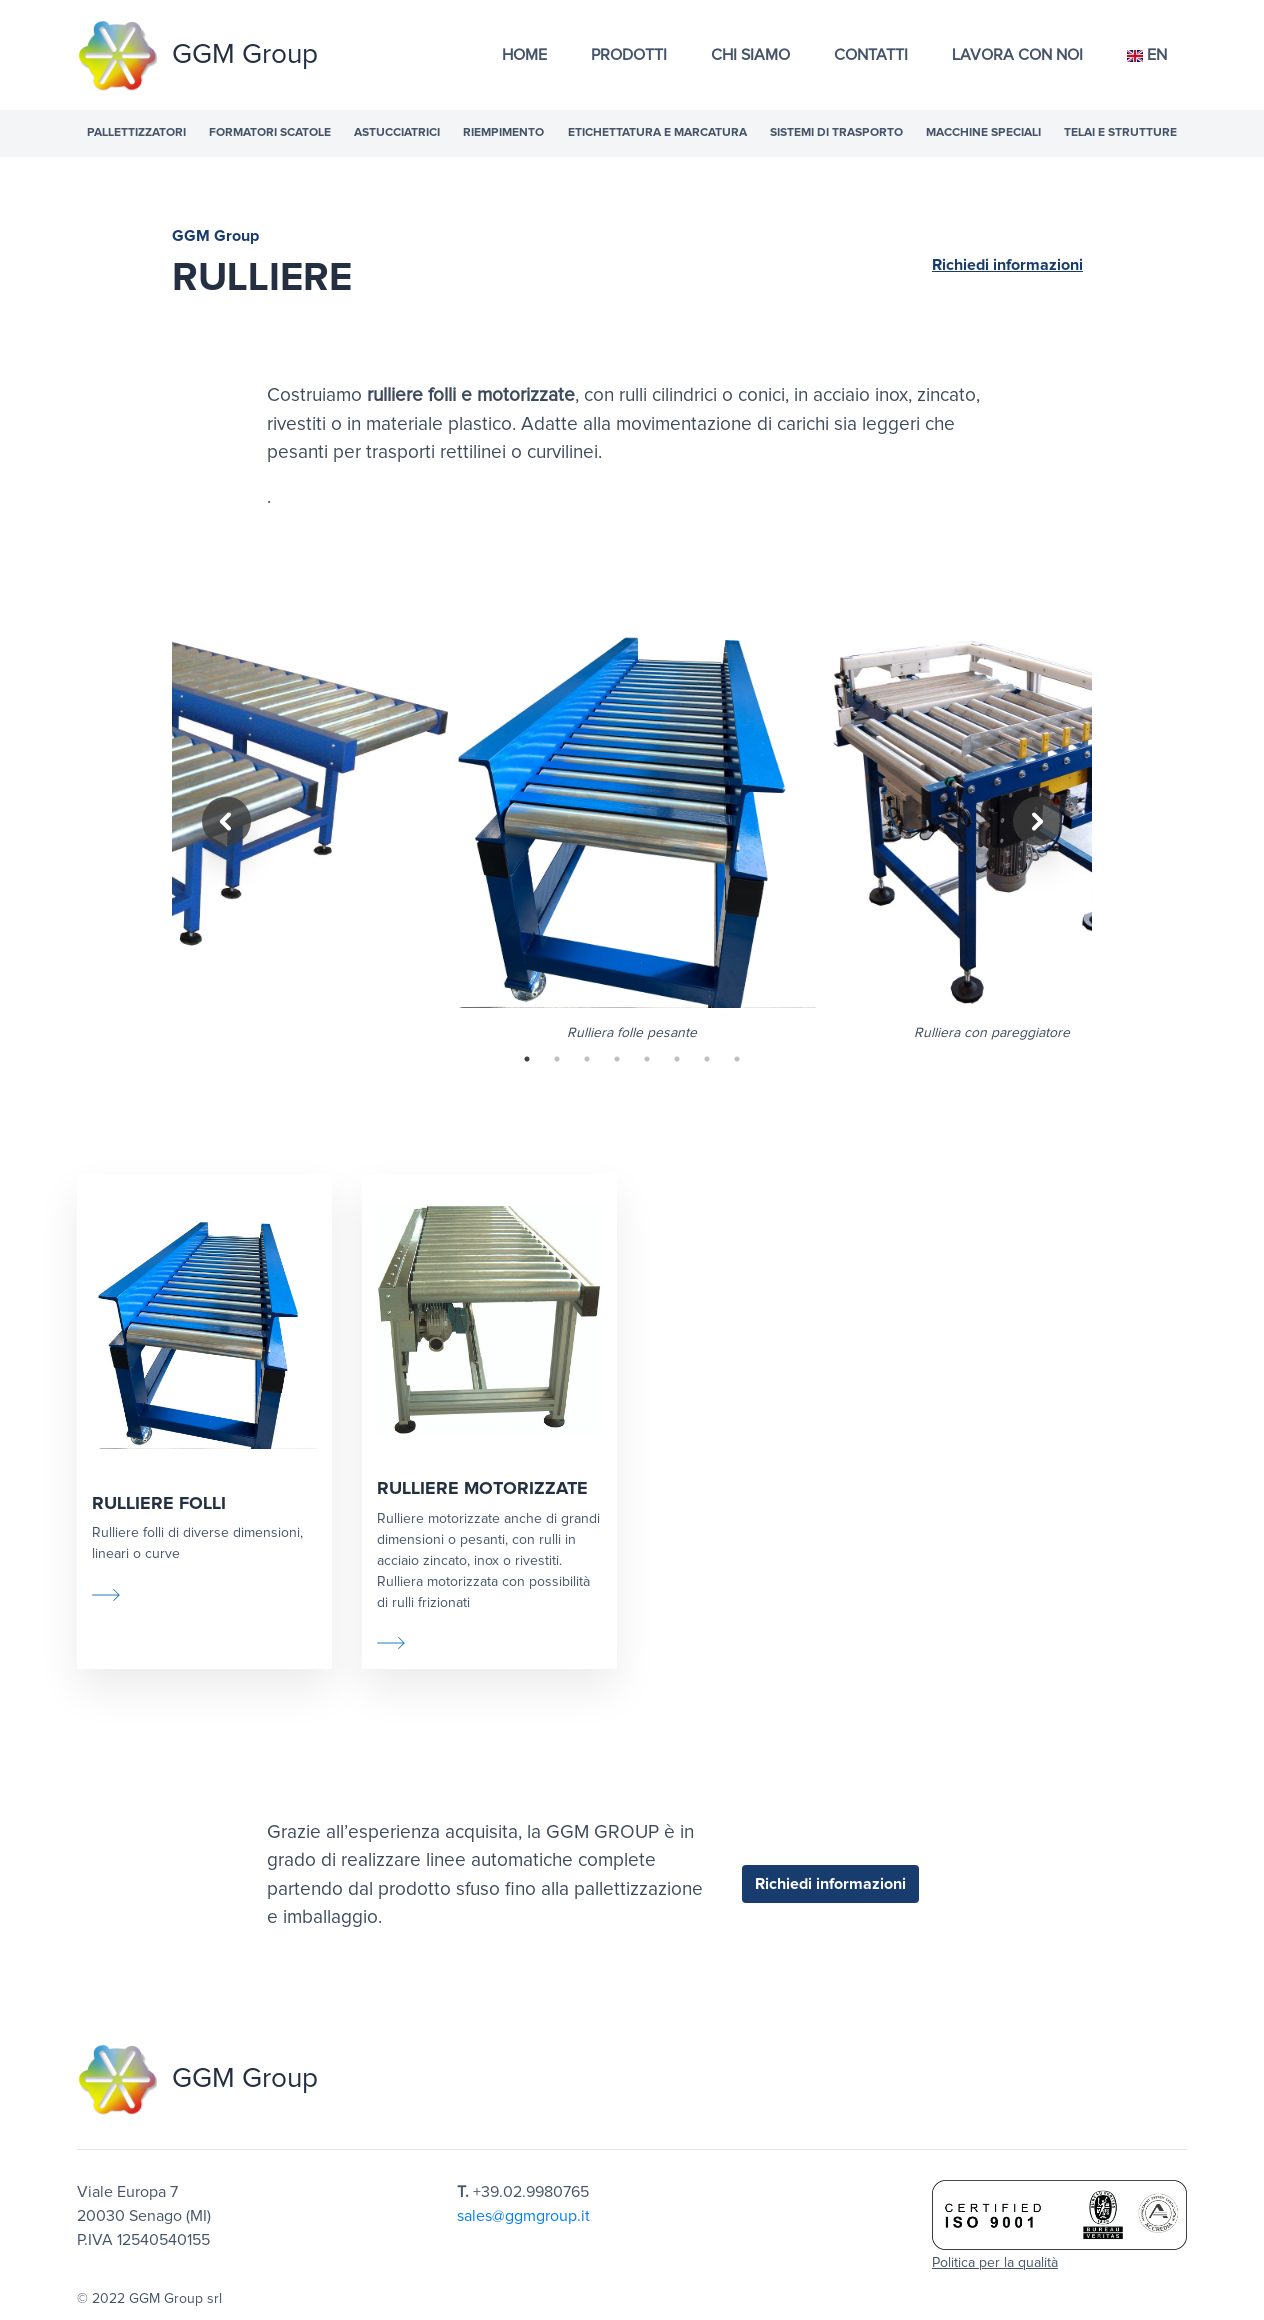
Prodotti (629, 55)
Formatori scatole (270, 133)
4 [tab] (617, 1059)
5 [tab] (647, 1059)
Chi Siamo (750, 55)
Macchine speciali (983, 133)
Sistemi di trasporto (836, 133)
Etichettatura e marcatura (657, 133)
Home (524, 55)
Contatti (871, 55)
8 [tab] (737, 1059)
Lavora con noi (1017, 55)
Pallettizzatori (136, 133)
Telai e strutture (1120, 133)
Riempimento (503, 133)
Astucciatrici (397, 133)
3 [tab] (587, 1059)
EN (1147, 55)
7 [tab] (707, 1059)
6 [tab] (677, 1059)
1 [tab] (527, 1059)
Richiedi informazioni (1007, 265)
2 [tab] (557, 1059)
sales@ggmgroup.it (523, 2216)
